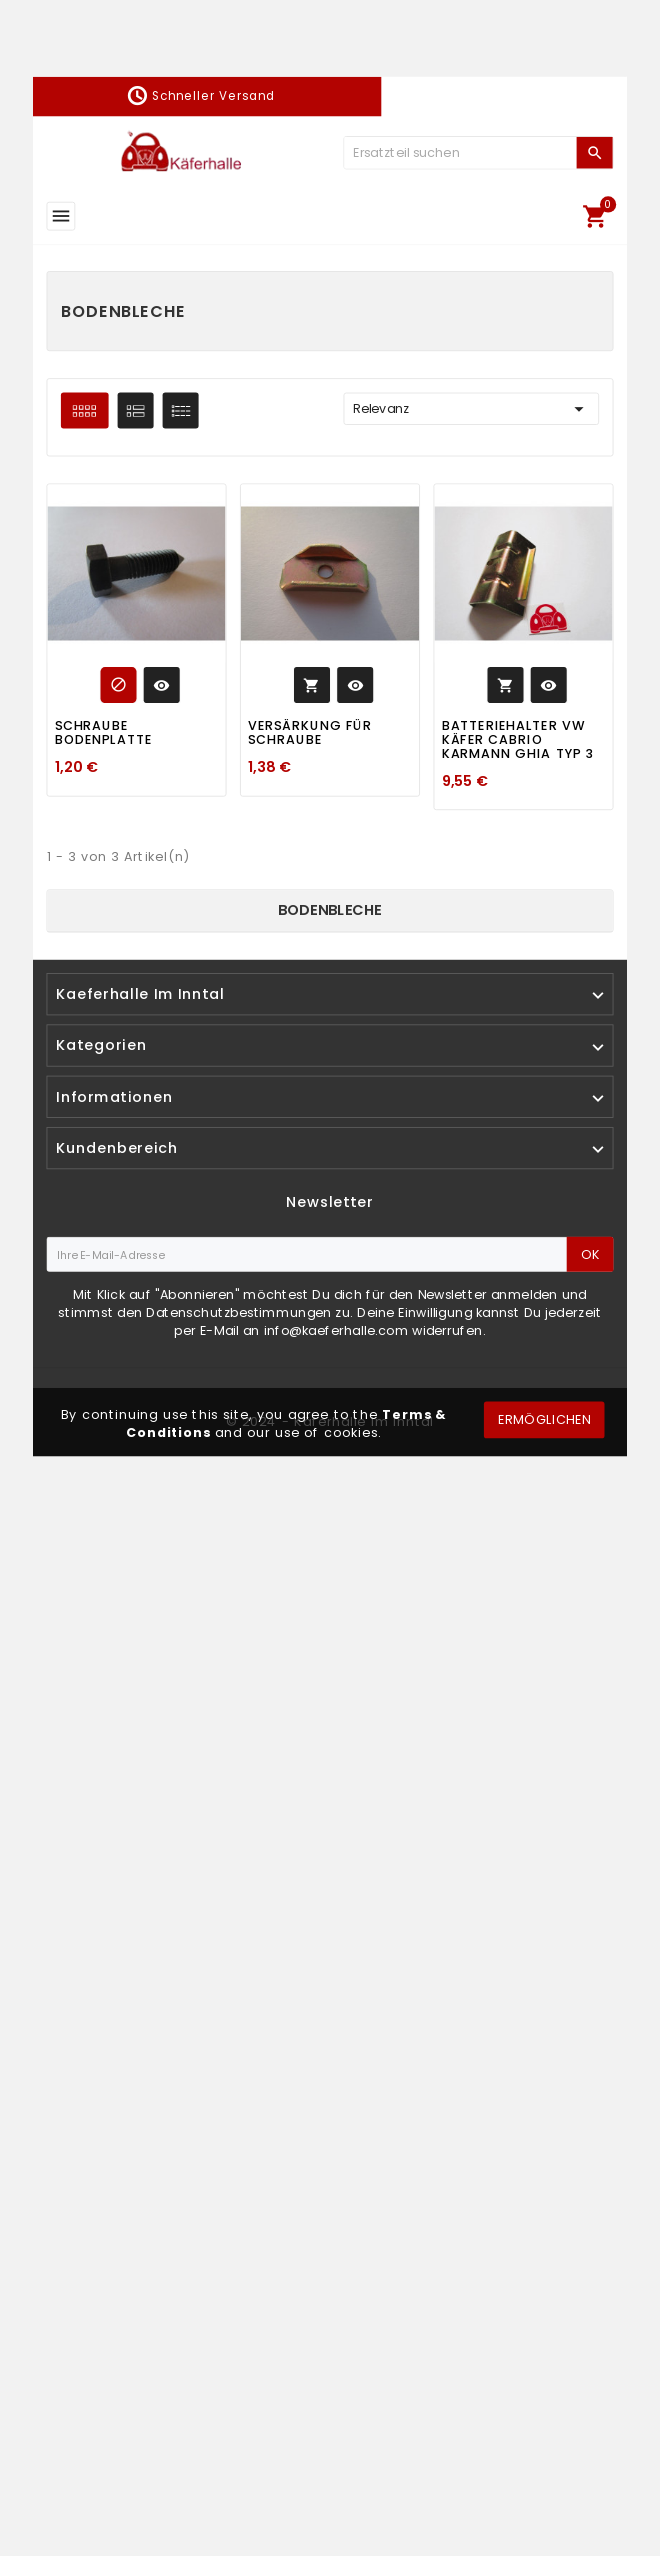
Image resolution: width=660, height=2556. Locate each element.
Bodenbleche (330, 910)
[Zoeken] (460, 152)
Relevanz (471, 409)
